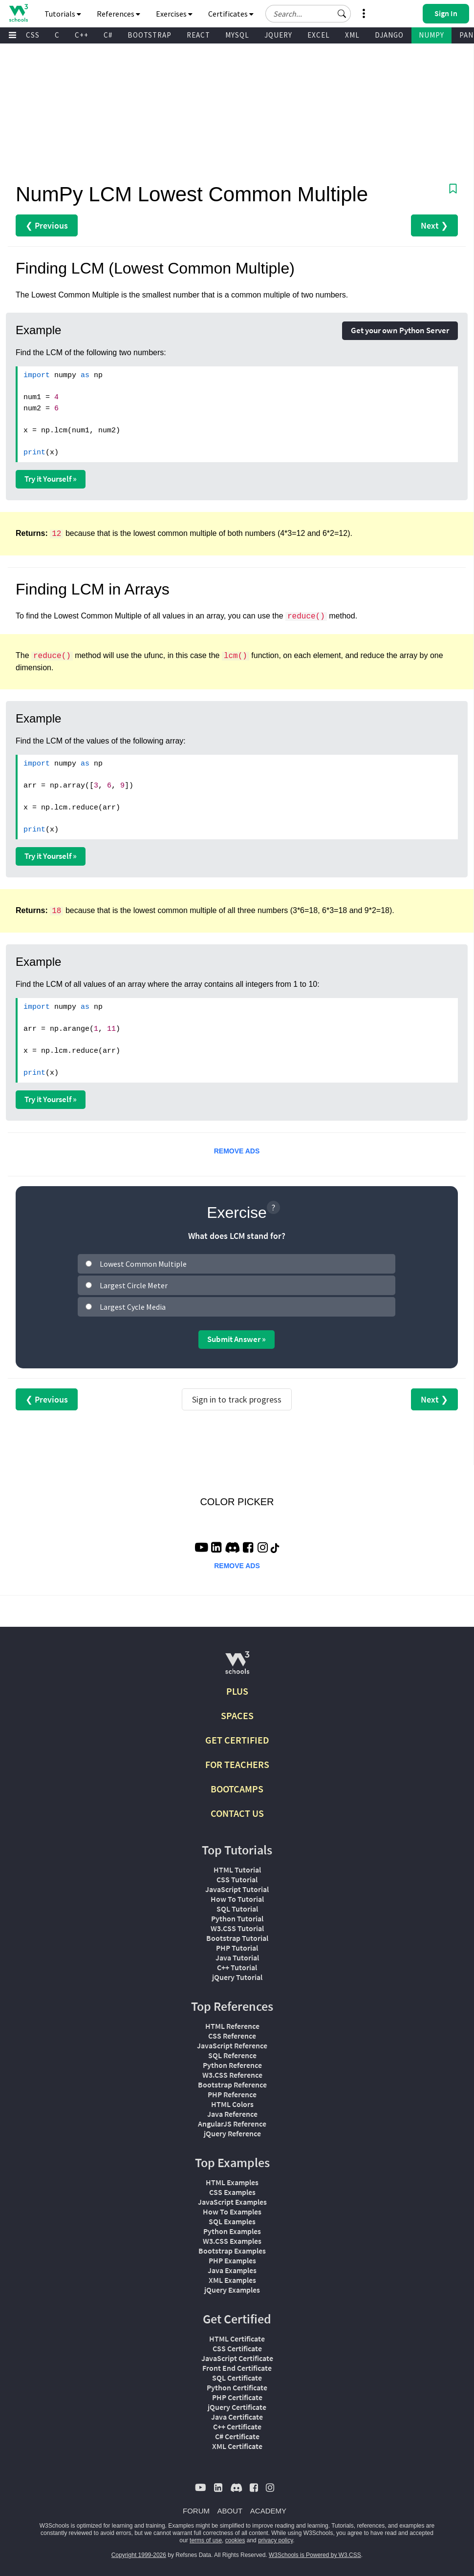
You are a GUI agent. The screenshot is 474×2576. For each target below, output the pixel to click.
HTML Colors (232, 2104)
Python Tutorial (237, 1918)
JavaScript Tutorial (237, 1889)
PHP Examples (232, 2260)
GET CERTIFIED (237, 1740)
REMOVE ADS (237, 1151)
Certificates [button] (231, 14)
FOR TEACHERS (237, 1764)
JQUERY (278, 35)
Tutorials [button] (62, 14)
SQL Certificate (237, 2378)
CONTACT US (237, 1813)
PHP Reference (232, 2094)
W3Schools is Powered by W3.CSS (315, 2555)
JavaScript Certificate (237, 2358)
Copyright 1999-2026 (138, 2555)
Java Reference (232, 2114)
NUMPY (431, 35)
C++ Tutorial (237, 1967)
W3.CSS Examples (232, 2241)
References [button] (118, 14)
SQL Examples (232, 2221)
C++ (81, 35)
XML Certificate (237, 2446)
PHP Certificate (237, 2397)
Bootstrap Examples (232, 2251)
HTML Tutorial (237, 1869)
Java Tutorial (237, 1957)
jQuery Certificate (237, 2407)
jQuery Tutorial (237, 1977)
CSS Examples (232, 2192)
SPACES (237, 1715)
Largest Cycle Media (133, 1307)
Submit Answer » (236, 1339)
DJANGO (389, 35)
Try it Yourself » (50, 478)
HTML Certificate (237, 2338)
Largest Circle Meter (134, 1285)
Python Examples (232, 2231)
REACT (198, 35)
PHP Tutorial (237, 1948)
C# (108, 35)
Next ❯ (434, 225)
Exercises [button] (174, 14)
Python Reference (232, 2065)
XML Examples (232, 2280)
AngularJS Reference (232, 2124)
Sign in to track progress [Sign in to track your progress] (236, 1399)
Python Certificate (237, 2387)
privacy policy (275, 2540)
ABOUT (230, 2511)
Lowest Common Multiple (143, 1264)
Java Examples (232, 2270)
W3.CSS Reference (232, 2075)
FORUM (196, 2511)
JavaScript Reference (232, 2045)
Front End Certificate (237, 2368)
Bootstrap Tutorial (237, 1938)
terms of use (206, 2540)
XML (352, 35)
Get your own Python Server (400, 330)
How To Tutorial (237, 1899)
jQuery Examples (232, 2290)
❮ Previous (46, 225)
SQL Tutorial (237, 1909)
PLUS (237, 1691)
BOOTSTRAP (150, 35)
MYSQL (237, 35)
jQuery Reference (232, 2133)
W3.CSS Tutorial (237, 1928)
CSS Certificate (237, 2348)
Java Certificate (237, 2417)
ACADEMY (268, 2511)
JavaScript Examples (232, 2202)
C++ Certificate (237, 2426)
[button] (342, 13)
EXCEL (318, 35)
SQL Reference (232, 2055)
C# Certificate (237, 2436)
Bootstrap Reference (232, 2084)
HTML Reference (232, 2026)
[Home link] (18, 13)
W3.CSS (27, 35)
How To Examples (232, 2211)
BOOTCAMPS (237, 1789)
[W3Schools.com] (237, 1667)
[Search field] (308, 13)
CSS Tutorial (237, 1879)
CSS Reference (232, 2036)
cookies (235, 2540)
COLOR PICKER (237, 1501)
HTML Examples (232, 2182)
